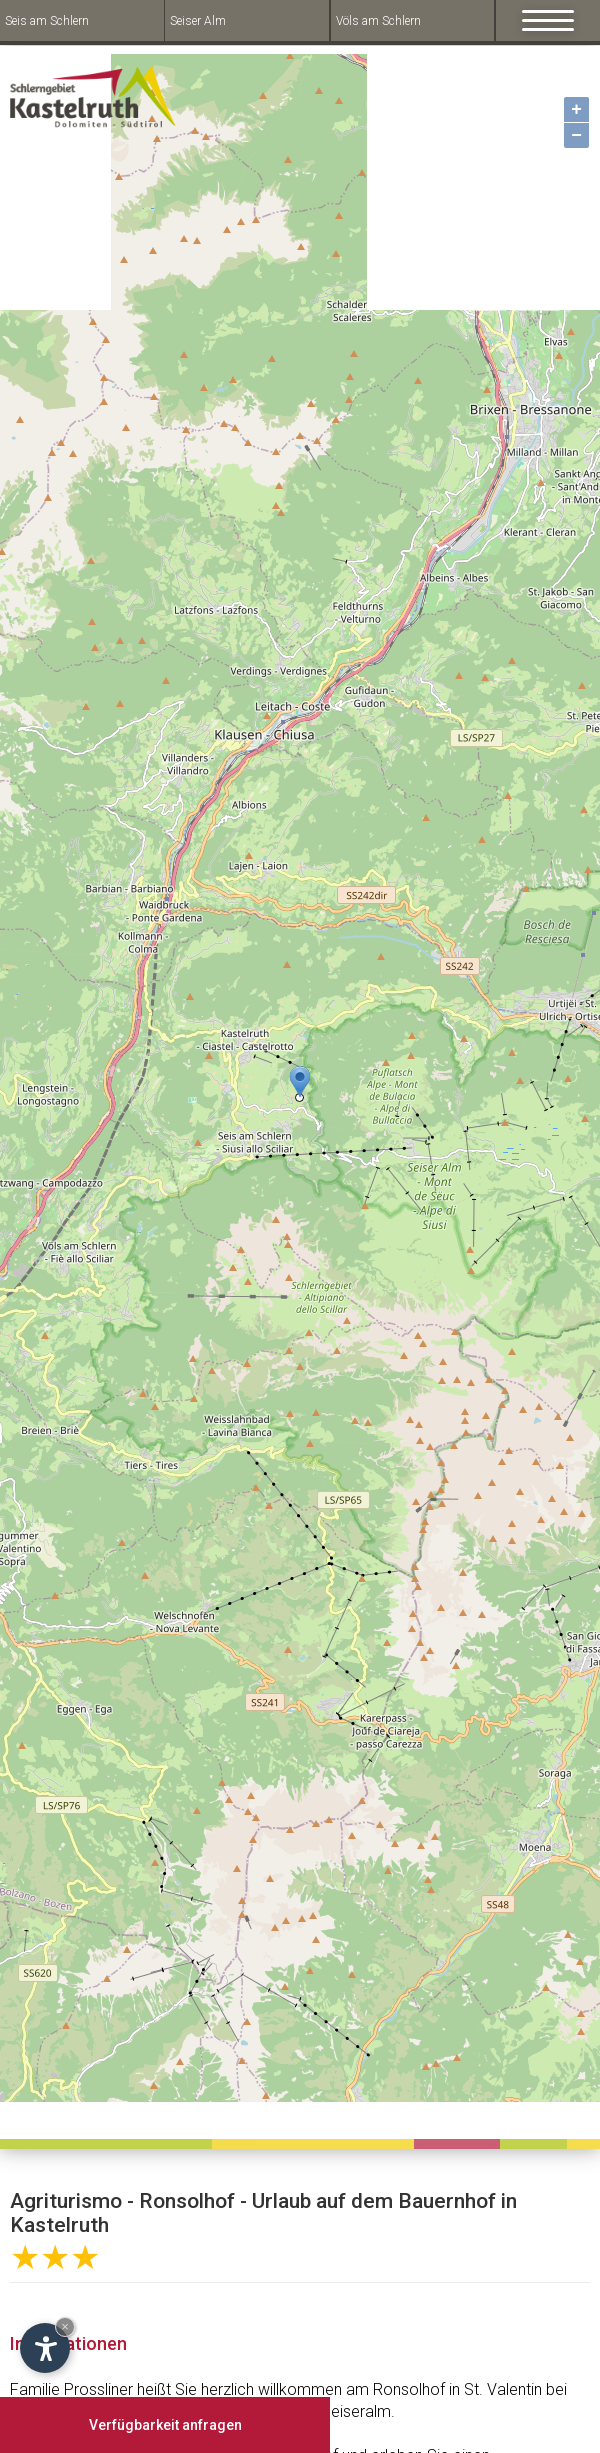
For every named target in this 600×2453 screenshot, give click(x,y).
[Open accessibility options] (45, 2348)
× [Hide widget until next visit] (65, 2326)
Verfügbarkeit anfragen (165, 2425)
